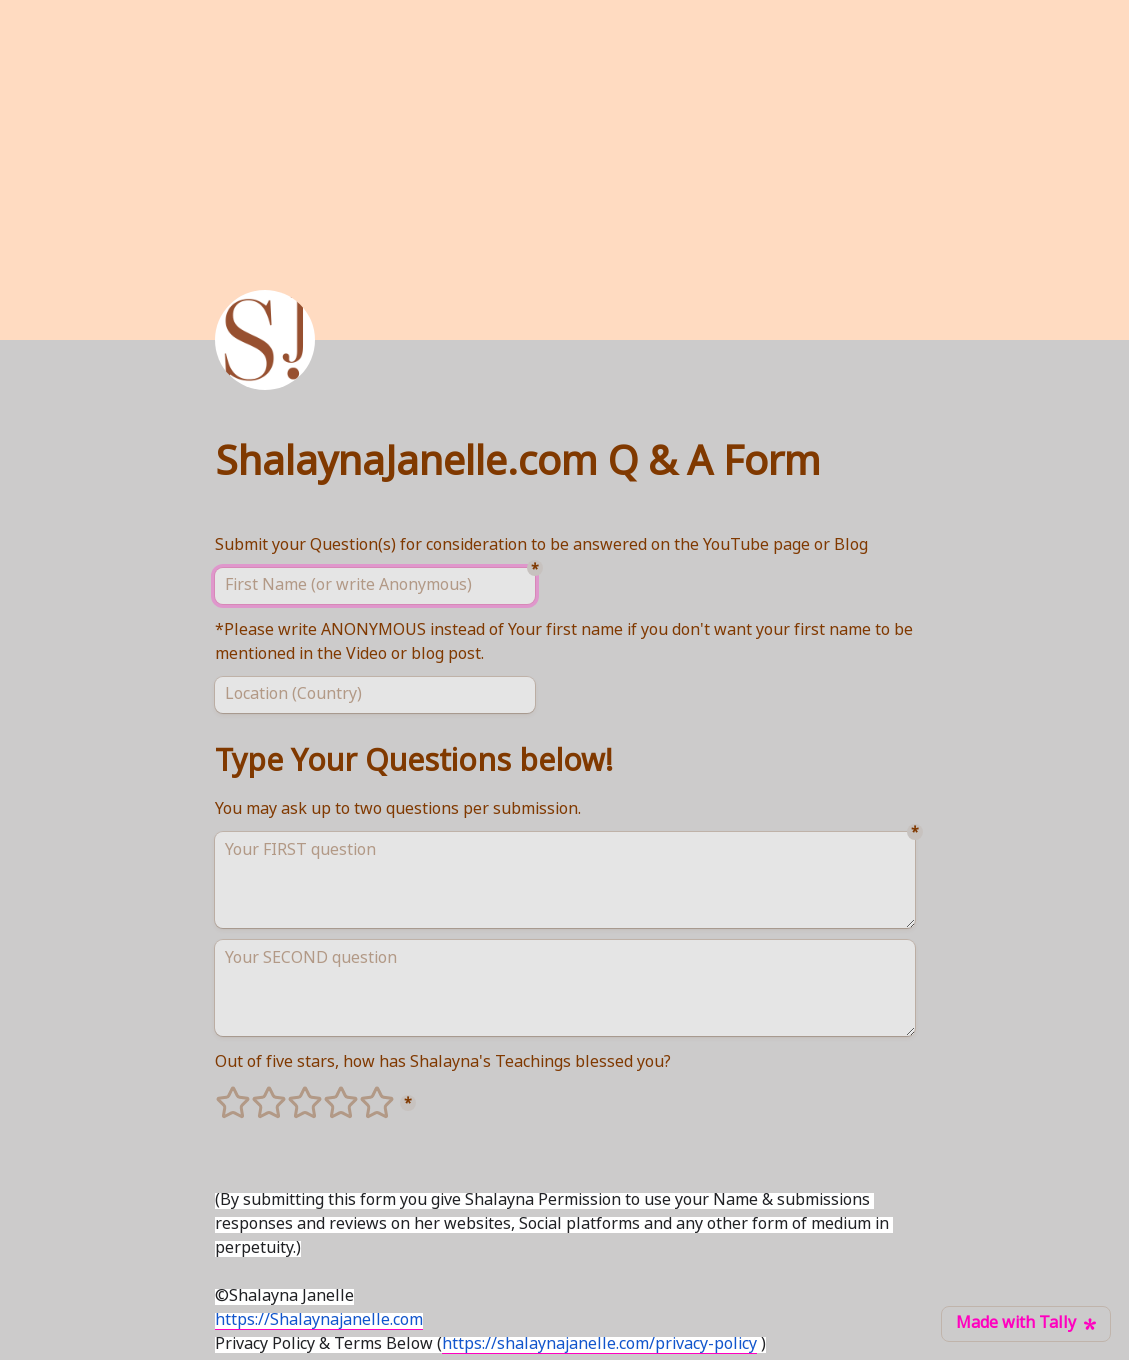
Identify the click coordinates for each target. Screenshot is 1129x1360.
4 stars (328, 1094)
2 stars (256, 1094)
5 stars (364, 1094)
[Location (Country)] (375, 695)
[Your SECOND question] (565, 988)
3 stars (292, 1094)
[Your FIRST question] (565, 880)
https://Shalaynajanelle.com (319, 1321)
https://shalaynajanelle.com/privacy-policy (599, 1345)
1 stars (220, 1094)
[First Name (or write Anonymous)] (375, 586)
